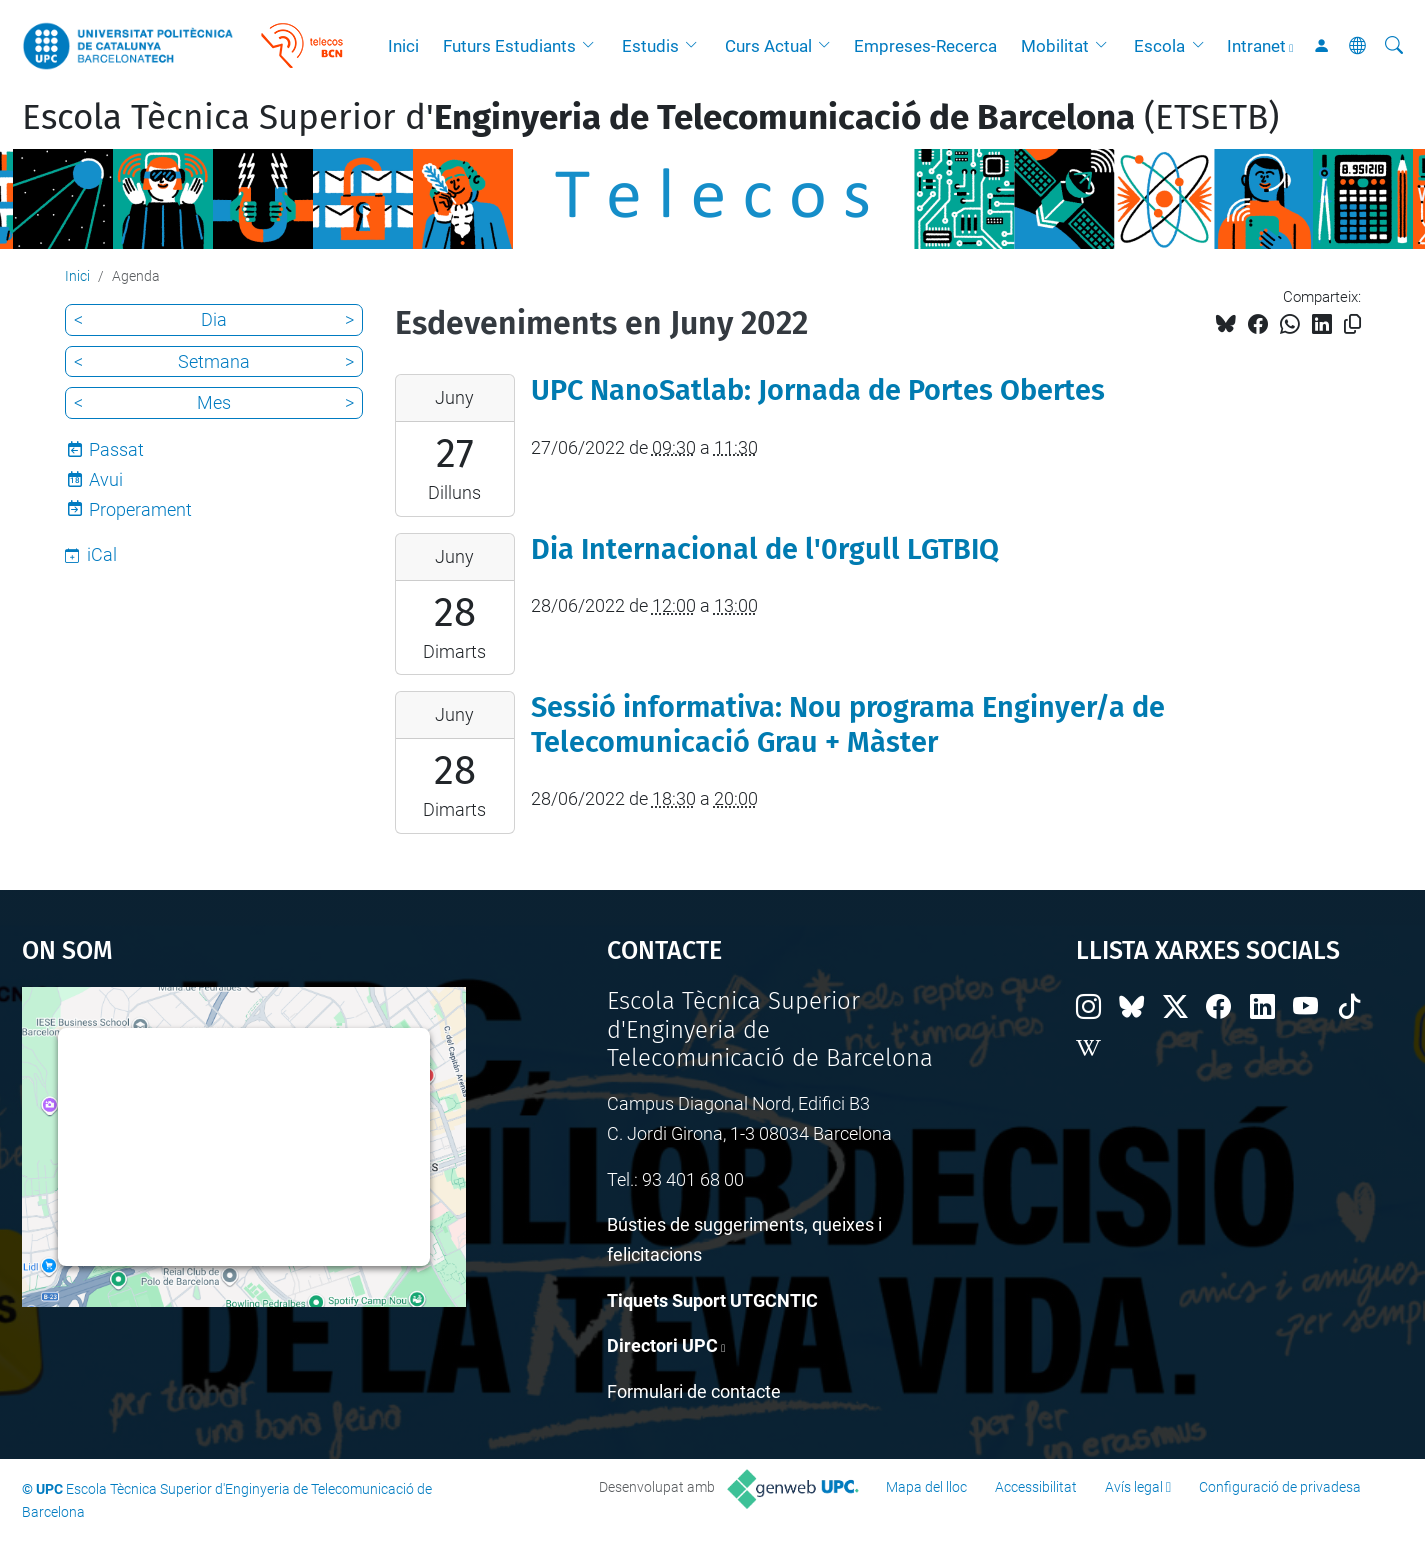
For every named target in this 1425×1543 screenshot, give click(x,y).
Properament (140, 509)
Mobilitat (1055, 46)
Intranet (1256, 46)
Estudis (650, 46)
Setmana (214, 361)
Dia (214, 319)
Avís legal (1134, 1487)
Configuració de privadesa (1280, 1487)
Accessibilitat (1036, 1487)
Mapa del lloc (926, 1487)
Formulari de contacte (694, 1391)
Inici (403, 46)
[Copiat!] (1352, 324)
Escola (1159, 46)
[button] (593, 46)
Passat (116, 449)
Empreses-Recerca (925, 46)
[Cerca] (1394, 46)
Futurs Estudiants (509, 46)
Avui (106, 479)
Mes (214, 402)
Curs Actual (768, 46)
